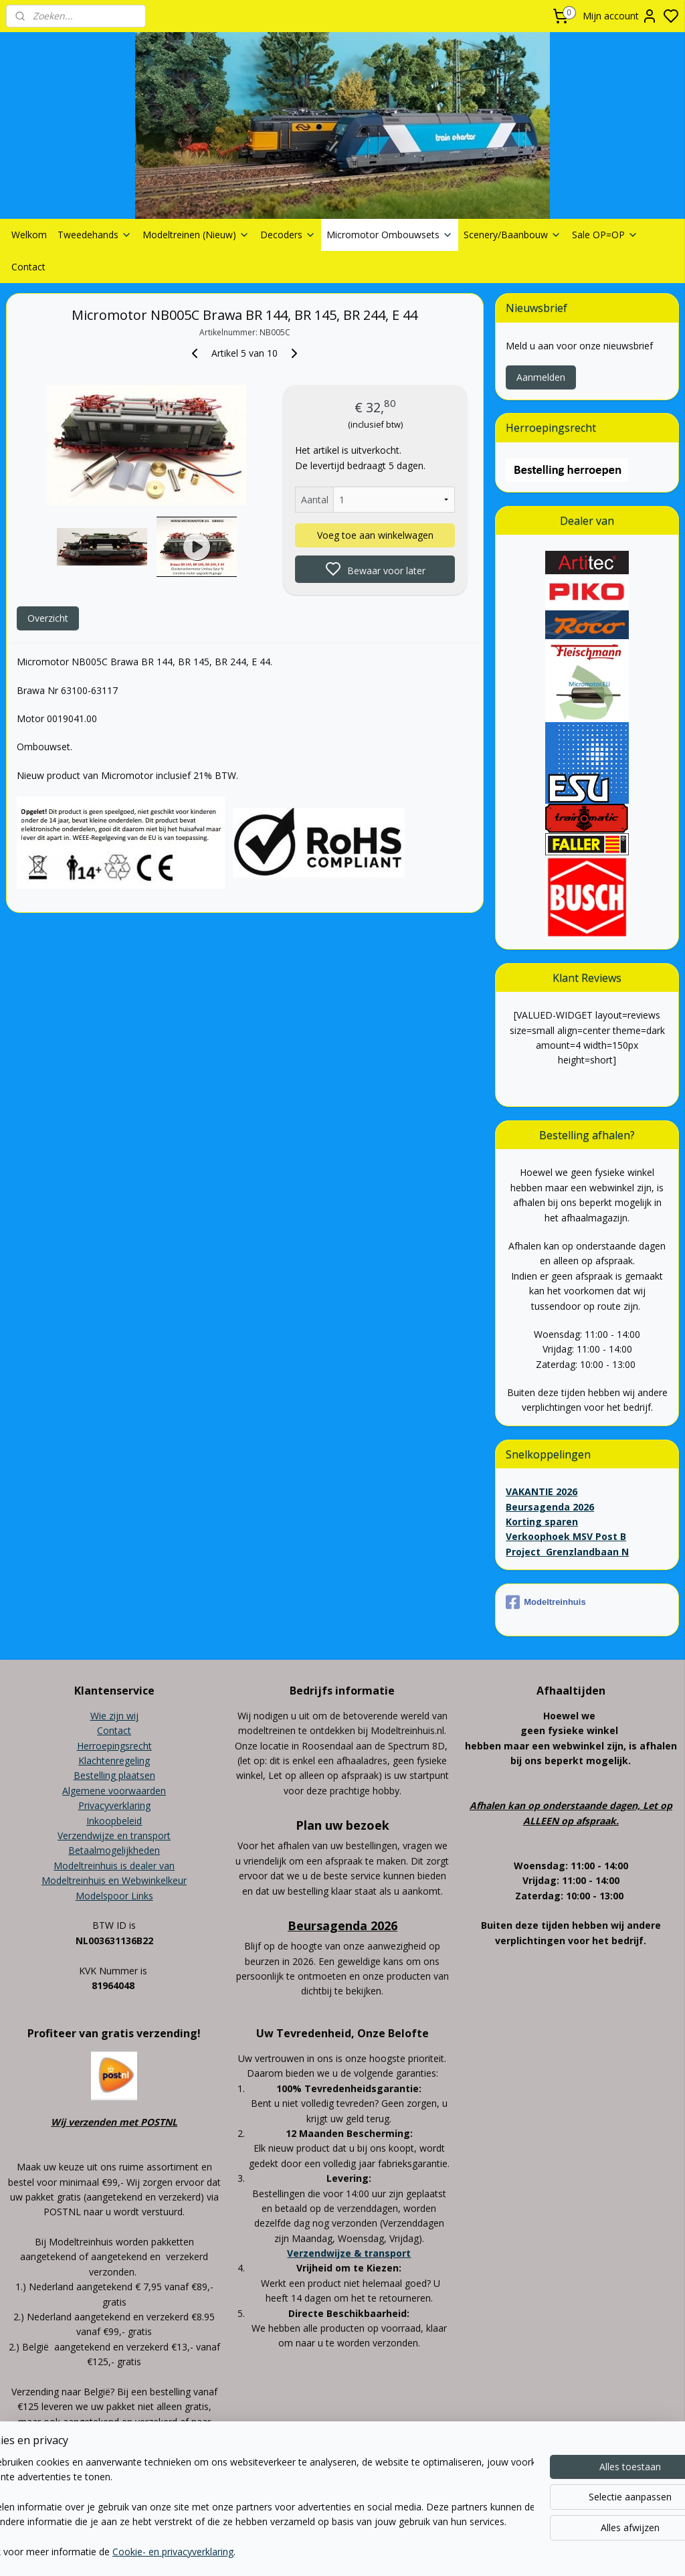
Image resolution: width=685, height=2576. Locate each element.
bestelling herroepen (427, 2506)
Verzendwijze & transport (349, 2253)
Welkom (29, 234)
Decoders (288, 234)
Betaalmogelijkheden (114, 1850)
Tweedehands (95, 234)
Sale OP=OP (605, 234)
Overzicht (47, 618)
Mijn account (620, 16)
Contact (28, 266)
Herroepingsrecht (114, 1745)
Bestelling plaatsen (114, 1775)
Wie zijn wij (114, 1715)
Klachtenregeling (114, 1760)
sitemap (346, 2506)
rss (375, 2506)
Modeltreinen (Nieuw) (196, 234)
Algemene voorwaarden (114, 1790)
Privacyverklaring (114, 1805)
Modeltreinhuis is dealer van (114, 1865)
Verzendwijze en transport (114, 1835)
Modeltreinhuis (545, 1602)
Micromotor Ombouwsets (389, 234)
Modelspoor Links (114, 1895)
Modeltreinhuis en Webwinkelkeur (114, 1880)
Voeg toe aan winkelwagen (375, 535)
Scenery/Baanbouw (512, 234)
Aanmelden (540, 377)
